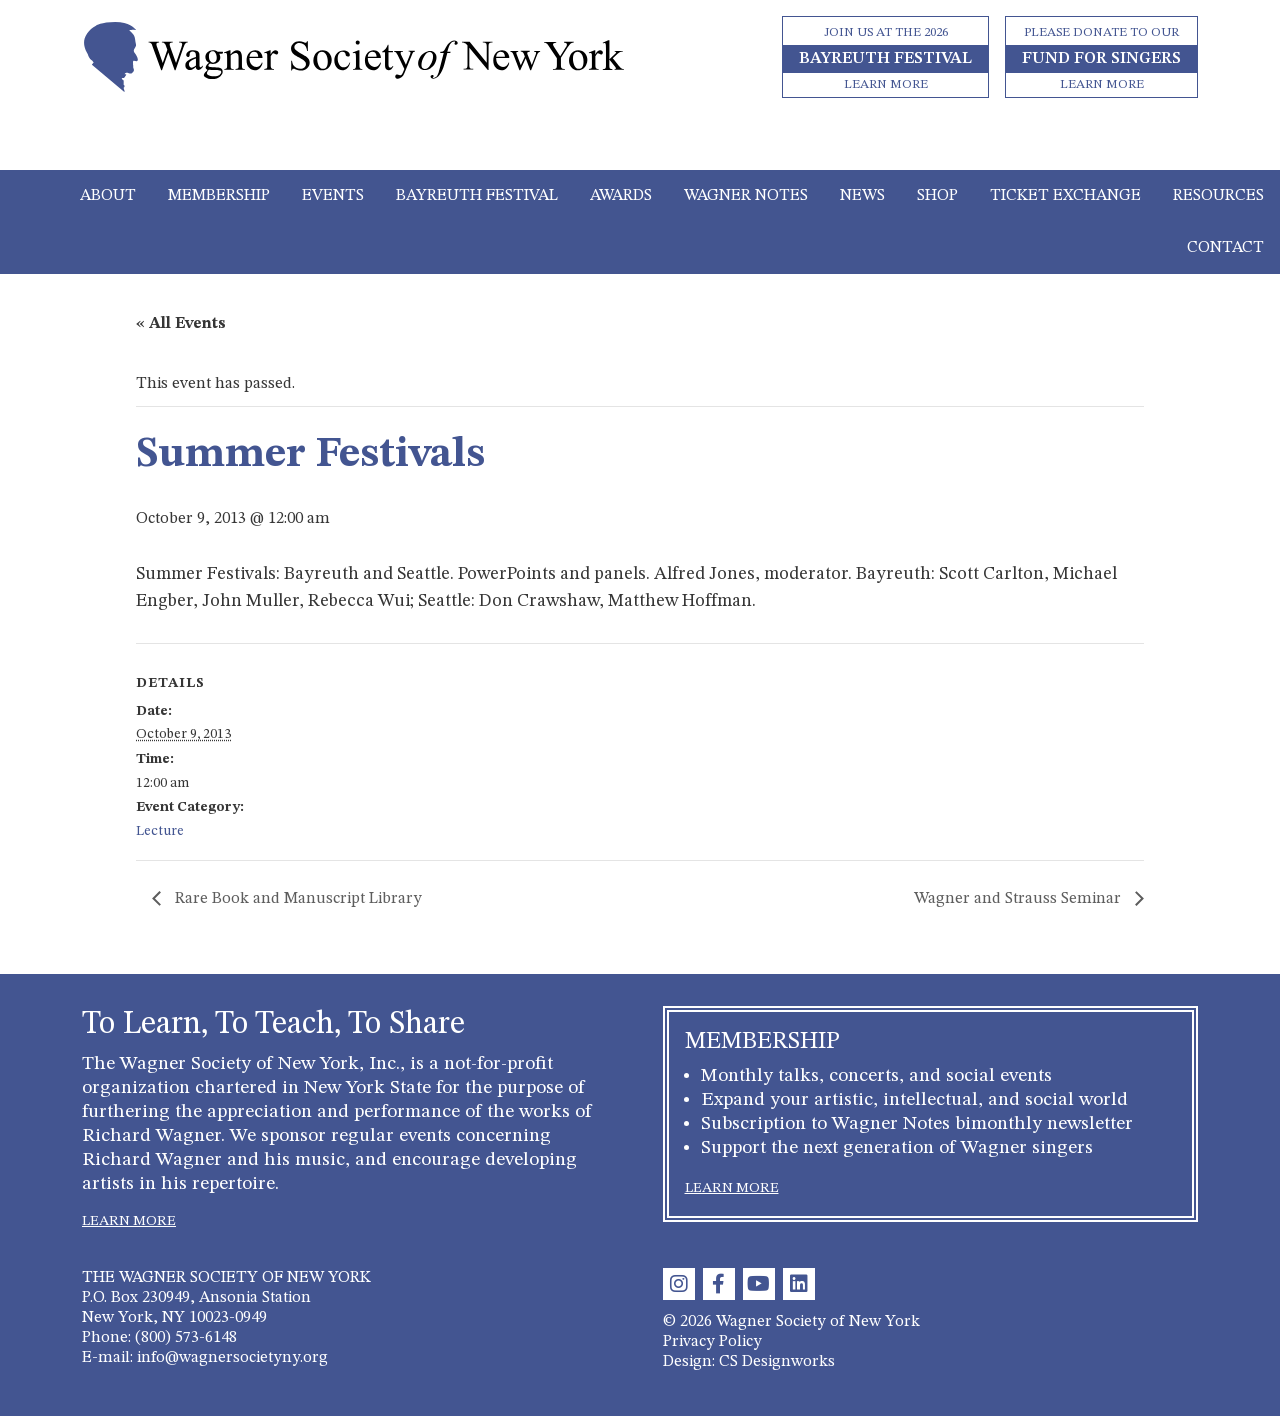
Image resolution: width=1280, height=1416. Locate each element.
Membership (219, 196)
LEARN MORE (129, 1221)
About (108, 196)
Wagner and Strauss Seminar (1019, 899)
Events (333, 196)
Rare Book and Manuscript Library (296, 899)
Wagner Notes (746, 196)
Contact (1225, 248)
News (862, 196)
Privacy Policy (712, 1342)
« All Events (181, 324)
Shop (937, 196)
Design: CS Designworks (749, 1362)
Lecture (160, 831)
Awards (621, 196)
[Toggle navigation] (640, 142)
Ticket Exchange (1065, 196)
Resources (1218, 196)
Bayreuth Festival (477, 196)
